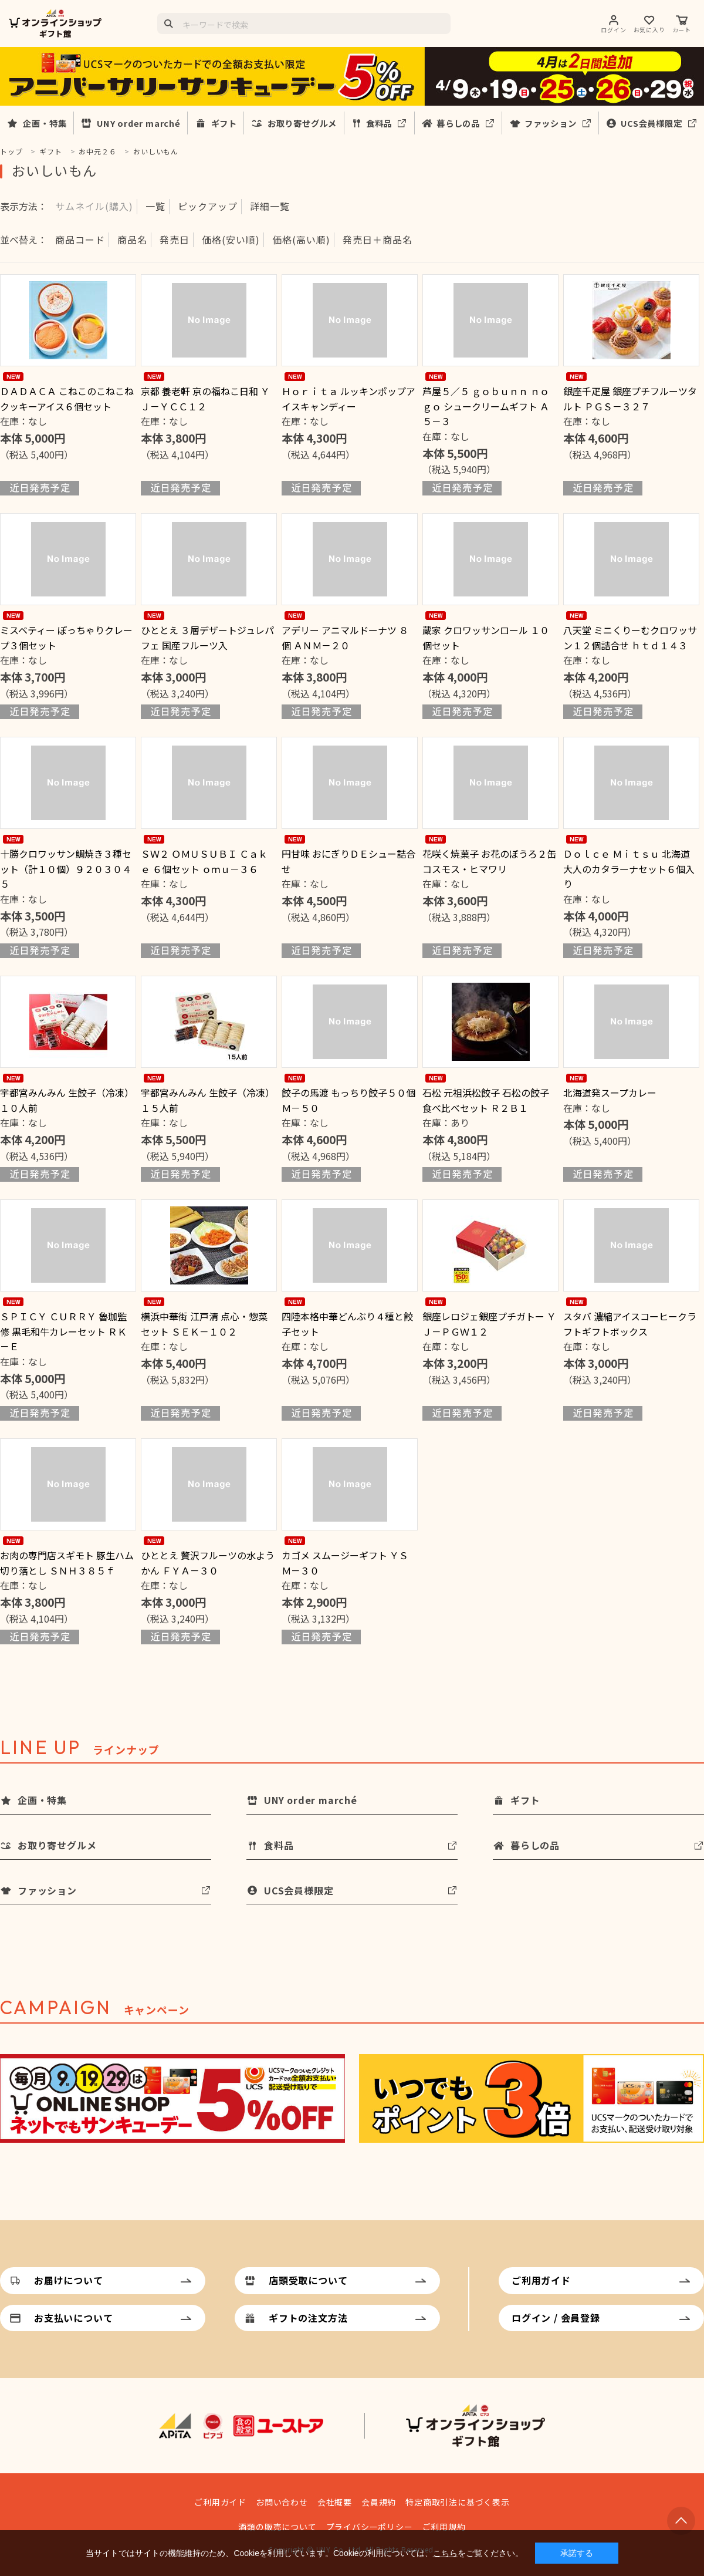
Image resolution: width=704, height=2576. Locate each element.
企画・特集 (44, 123)
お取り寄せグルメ (302, 123)
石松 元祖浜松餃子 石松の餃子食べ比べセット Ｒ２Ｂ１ (485, 1100)
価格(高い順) (301, 239)
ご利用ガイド (541, 2280)
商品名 (132, 239)
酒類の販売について (277, 2527)
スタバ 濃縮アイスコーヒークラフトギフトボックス (629, 1323)
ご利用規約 (444, 2527)
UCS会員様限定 (651, 123)
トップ (11, 151)
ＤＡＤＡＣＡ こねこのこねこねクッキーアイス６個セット (67, 398)
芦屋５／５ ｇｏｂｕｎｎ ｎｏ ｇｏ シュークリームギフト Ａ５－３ (485, 406)
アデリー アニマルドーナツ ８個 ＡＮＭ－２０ (345, 637)
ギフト (224, 123)
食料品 (379, 123)
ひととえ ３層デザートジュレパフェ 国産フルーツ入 (207, 637)
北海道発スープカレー (609, 1092)
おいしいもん (155, 151)
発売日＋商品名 (377, 239)
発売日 (174, 239)
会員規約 (378, 2502)
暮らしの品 (458, 123)
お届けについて (68, 2280)
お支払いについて (73, 2318)
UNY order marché (139, 123)
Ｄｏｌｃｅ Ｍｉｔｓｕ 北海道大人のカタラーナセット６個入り (629, 869)
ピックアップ (208, 206)
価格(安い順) (231, 239)
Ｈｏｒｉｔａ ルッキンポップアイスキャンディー (348, 398)
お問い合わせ (282, 2502)
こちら (445, 2553)
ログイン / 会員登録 (556, 2318)
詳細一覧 (270, 206)
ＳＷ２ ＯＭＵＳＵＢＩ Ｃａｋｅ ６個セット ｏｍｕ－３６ (204, 861)
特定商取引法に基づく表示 (457, 2502)
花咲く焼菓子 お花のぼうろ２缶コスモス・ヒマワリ (489, 861)
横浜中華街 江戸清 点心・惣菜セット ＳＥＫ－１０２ (204, 1323)
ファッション (550, 123)
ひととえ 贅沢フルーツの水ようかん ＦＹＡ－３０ (208, 1562)
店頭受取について (308, 2280)
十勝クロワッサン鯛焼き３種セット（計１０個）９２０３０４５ (65, 869)
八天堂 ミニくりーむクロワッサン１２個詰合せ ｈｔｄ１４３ (630, 637)
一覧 (155, 206)
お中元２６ (97, 151)
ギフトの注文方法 (308, 2318)
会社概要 (334, 2502)
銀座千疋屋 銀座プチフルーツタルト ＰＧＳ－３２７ (630, 398)
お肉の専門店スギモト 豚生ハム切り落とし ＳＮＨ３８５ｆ (67, 1562)
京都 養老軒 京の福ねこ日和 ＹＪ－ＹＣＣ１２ (205, 398)
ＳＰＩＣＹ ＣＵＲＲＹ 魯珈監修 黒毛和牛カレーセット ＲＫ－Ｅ (63, 1331)
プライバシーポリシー (369, 2527)
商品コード (80, 239)
